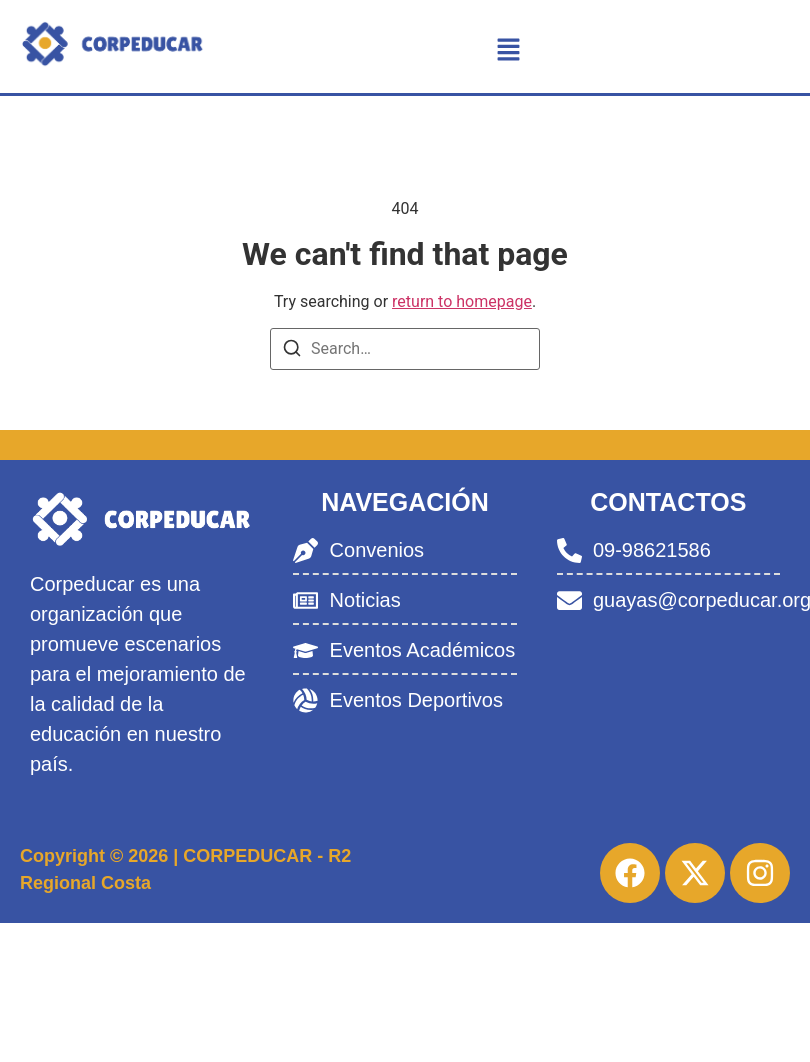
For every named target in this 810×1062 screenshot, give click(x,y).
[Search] (292, 351)
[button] (509, 51)
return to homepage (462, 301)
